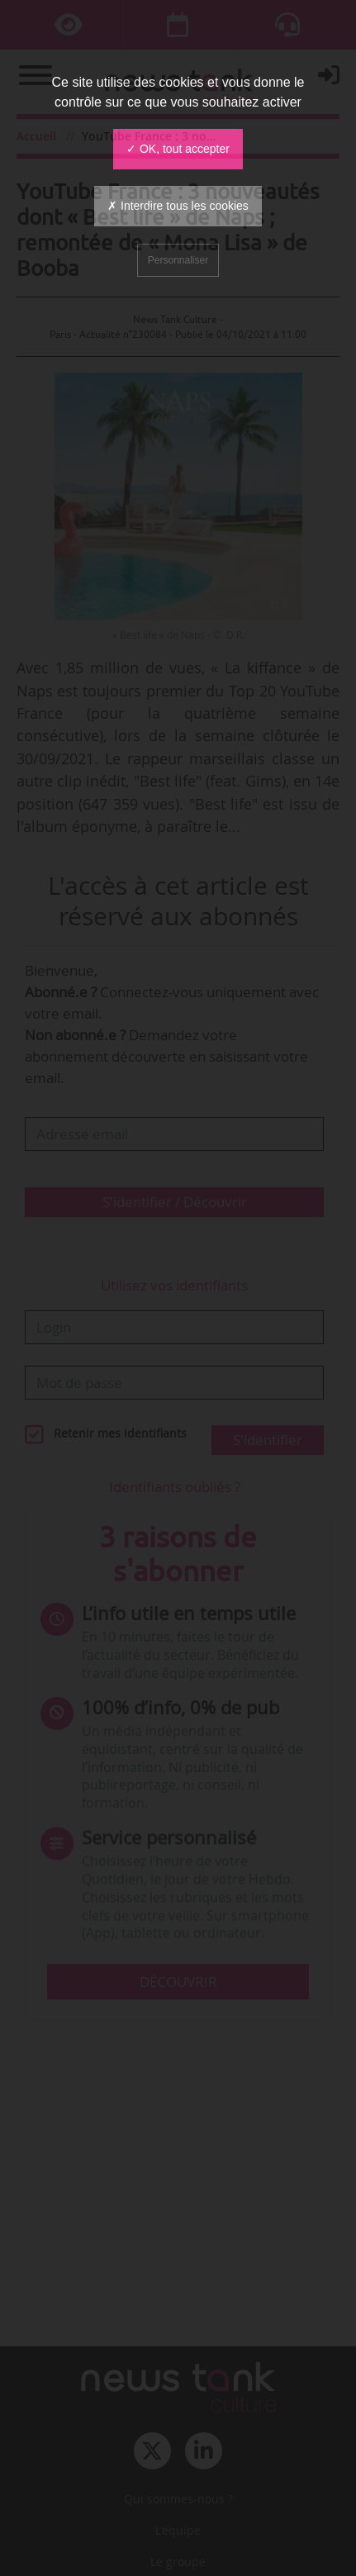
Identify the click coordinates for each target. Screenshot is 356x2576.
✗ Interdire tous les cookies (178, 205)
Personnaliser (178, 260)
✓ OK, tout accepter (178, 148)
